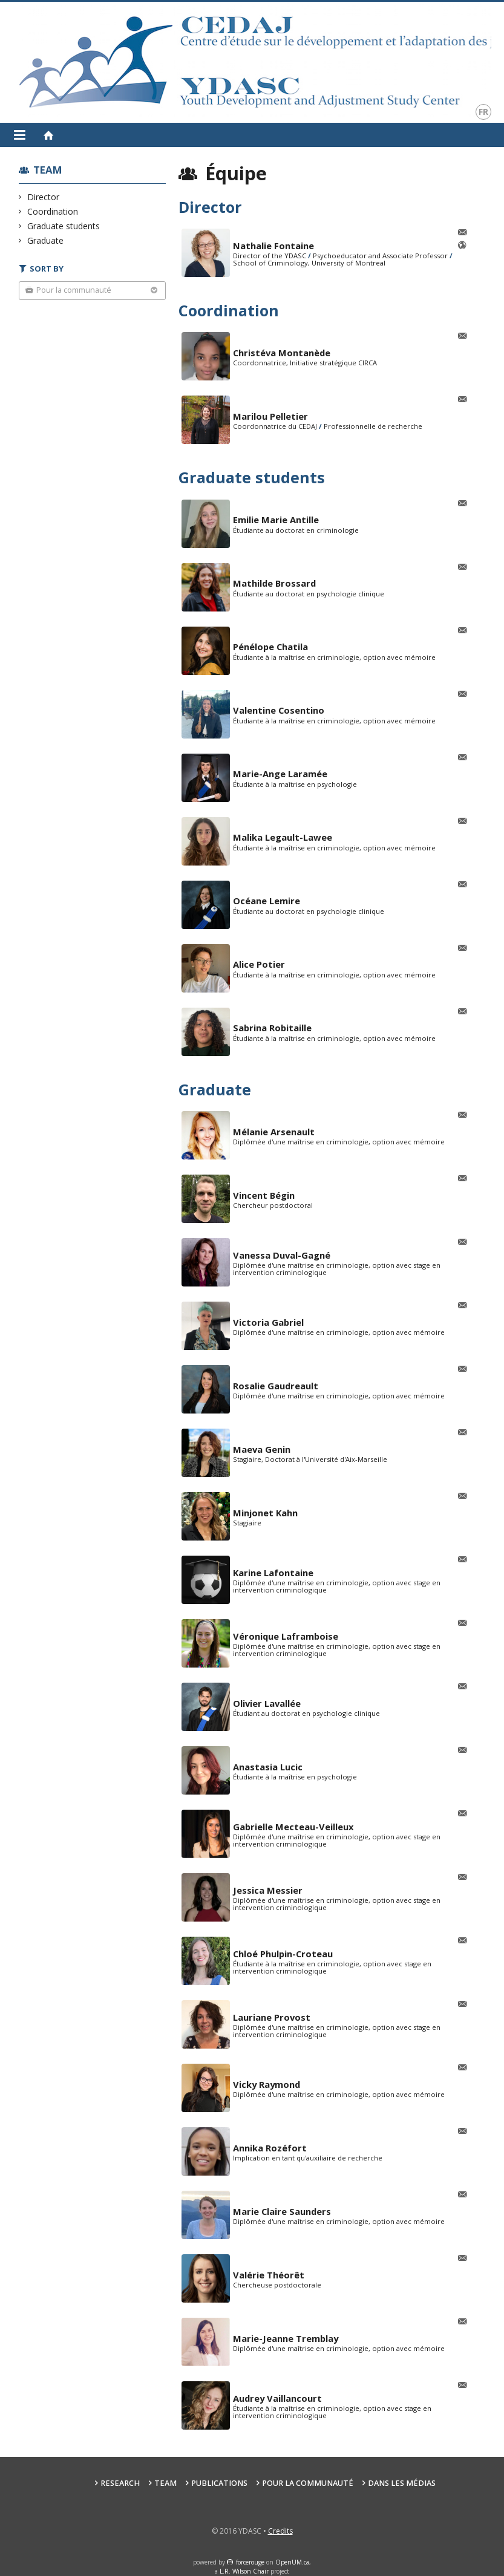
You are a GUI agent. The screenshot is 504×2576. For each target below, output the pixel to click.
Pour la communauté (307, 2483)
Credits (280, 2531)
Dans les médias (402, 2483)
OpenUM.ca (292, 2562)
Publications (219, 2483)
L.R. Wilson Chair (244, 2571)
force (250, 2562)
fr (483, 111)
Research (120, 2483)
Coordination (53, 211)
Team (47, 170)
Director (43, 197)
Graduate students (64, 226)
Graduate (46, 240)
